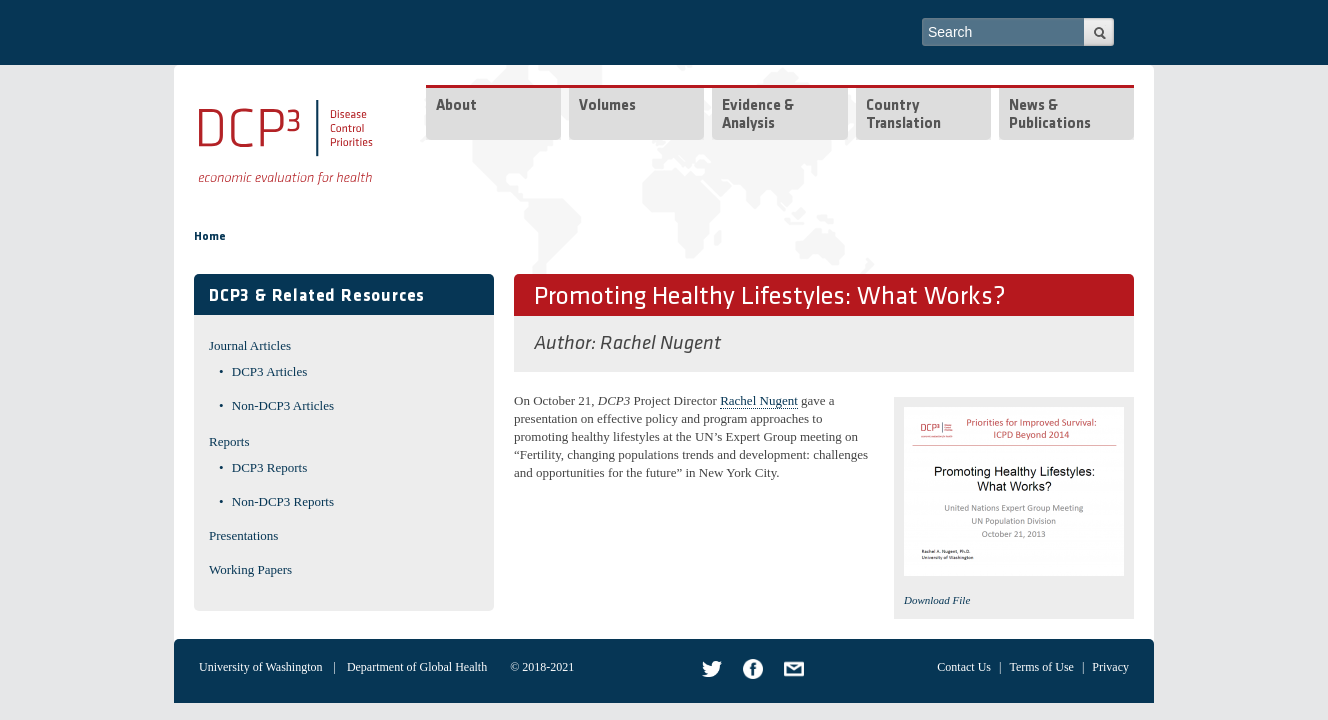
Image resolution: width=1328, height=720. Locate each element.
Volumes (607, 106)
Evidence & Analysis (758, 115)
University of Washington (260, 667)
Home (210, 237)
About (456, 106)
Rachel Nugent (660, 344)
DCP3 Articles (269, 371)
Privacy (1110, 667)
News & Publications (1050, 115)
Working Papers (250, 569)
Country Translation (903, 115)
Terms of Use (1041, 667)
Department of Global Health (417, 667)
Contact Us (964, 667)
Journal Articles (250, 345)
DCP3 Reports (269, 467)
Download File (937, 600)
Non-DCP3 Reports (283, 501)
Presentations (243, 535)
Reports (229, 441)
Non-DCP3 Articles (283, 405)
